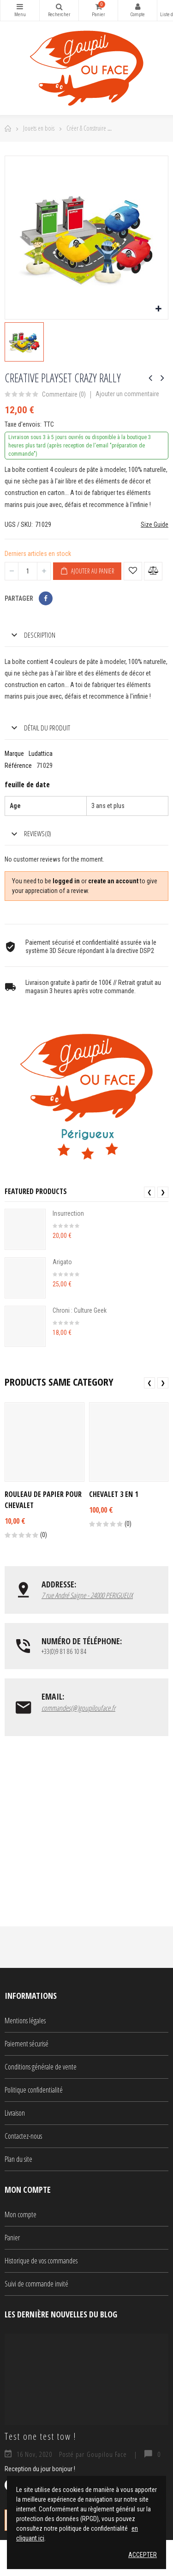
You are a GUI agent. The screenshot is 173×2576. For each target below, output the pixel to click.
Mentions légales (25, 2020)
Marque (14, 753)
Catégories (19, 6)
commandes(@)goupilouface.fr (78, 1708)
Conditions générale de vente (41, 2067)
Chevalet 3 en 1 (113, 1494)
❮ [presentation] (149, 1192)
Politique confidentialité (34, 2090)
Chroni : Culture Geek (80, 1310)
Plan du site (18, 2159)
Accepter (142, 2554)
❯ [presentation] (163, 1192)
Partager (46, 598)
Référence (18, 765)
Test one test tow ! (40, 2436)
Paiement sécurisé (26, 2044)
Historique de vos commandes (41, 2261)
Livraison (15, 2113)
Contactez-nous (23, 2136)
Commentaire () (64, 394)
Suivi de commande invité (36, 2284)
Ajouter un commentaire (127, 394)
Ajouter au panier (87, 571)
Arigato (62, 1262)
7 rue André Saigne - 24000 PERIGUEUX (87, 1595)
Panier (12, 2237)
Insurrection (68, 1213)
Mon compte (137, 6)
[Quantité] (28, 571)
